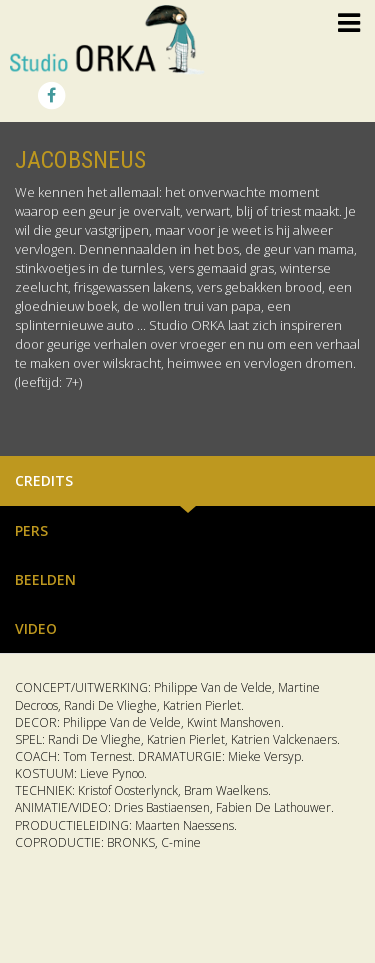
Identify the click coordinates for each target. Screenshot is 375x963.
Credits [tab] (44, 480)
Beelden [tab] (45, 579)
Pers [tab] (31, 530)
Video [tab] (36, 628)
